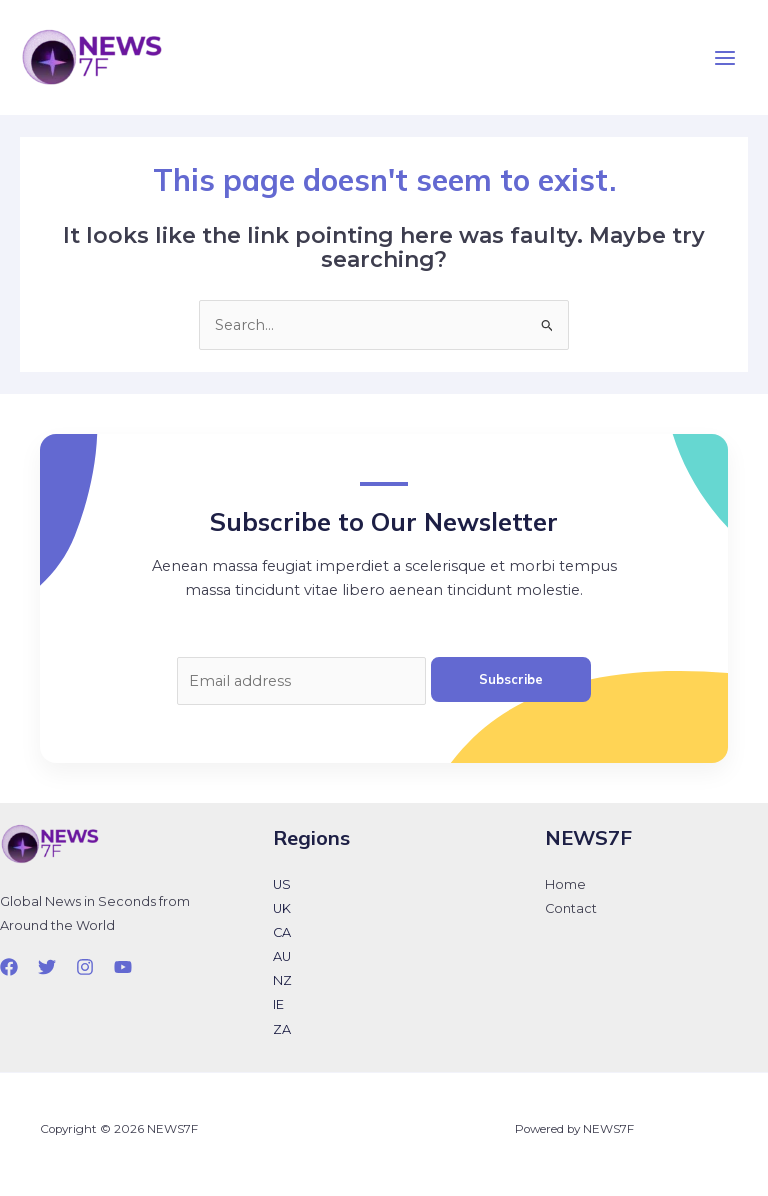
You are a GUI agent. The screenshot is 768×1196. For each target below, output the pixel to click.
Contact (571, 908)
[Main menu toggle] (725, 58)
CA (282, 932)
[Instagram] (85, 967)
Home (565, 884)
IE (278, 1004)
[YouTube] (123, 967)
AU (282, 956)
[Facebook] (9, 967)
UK (282, 908)
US (282, 884)
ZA (282, 1029)
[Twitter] (47, 967)
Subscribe (511, 679)
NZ (282, 980)
